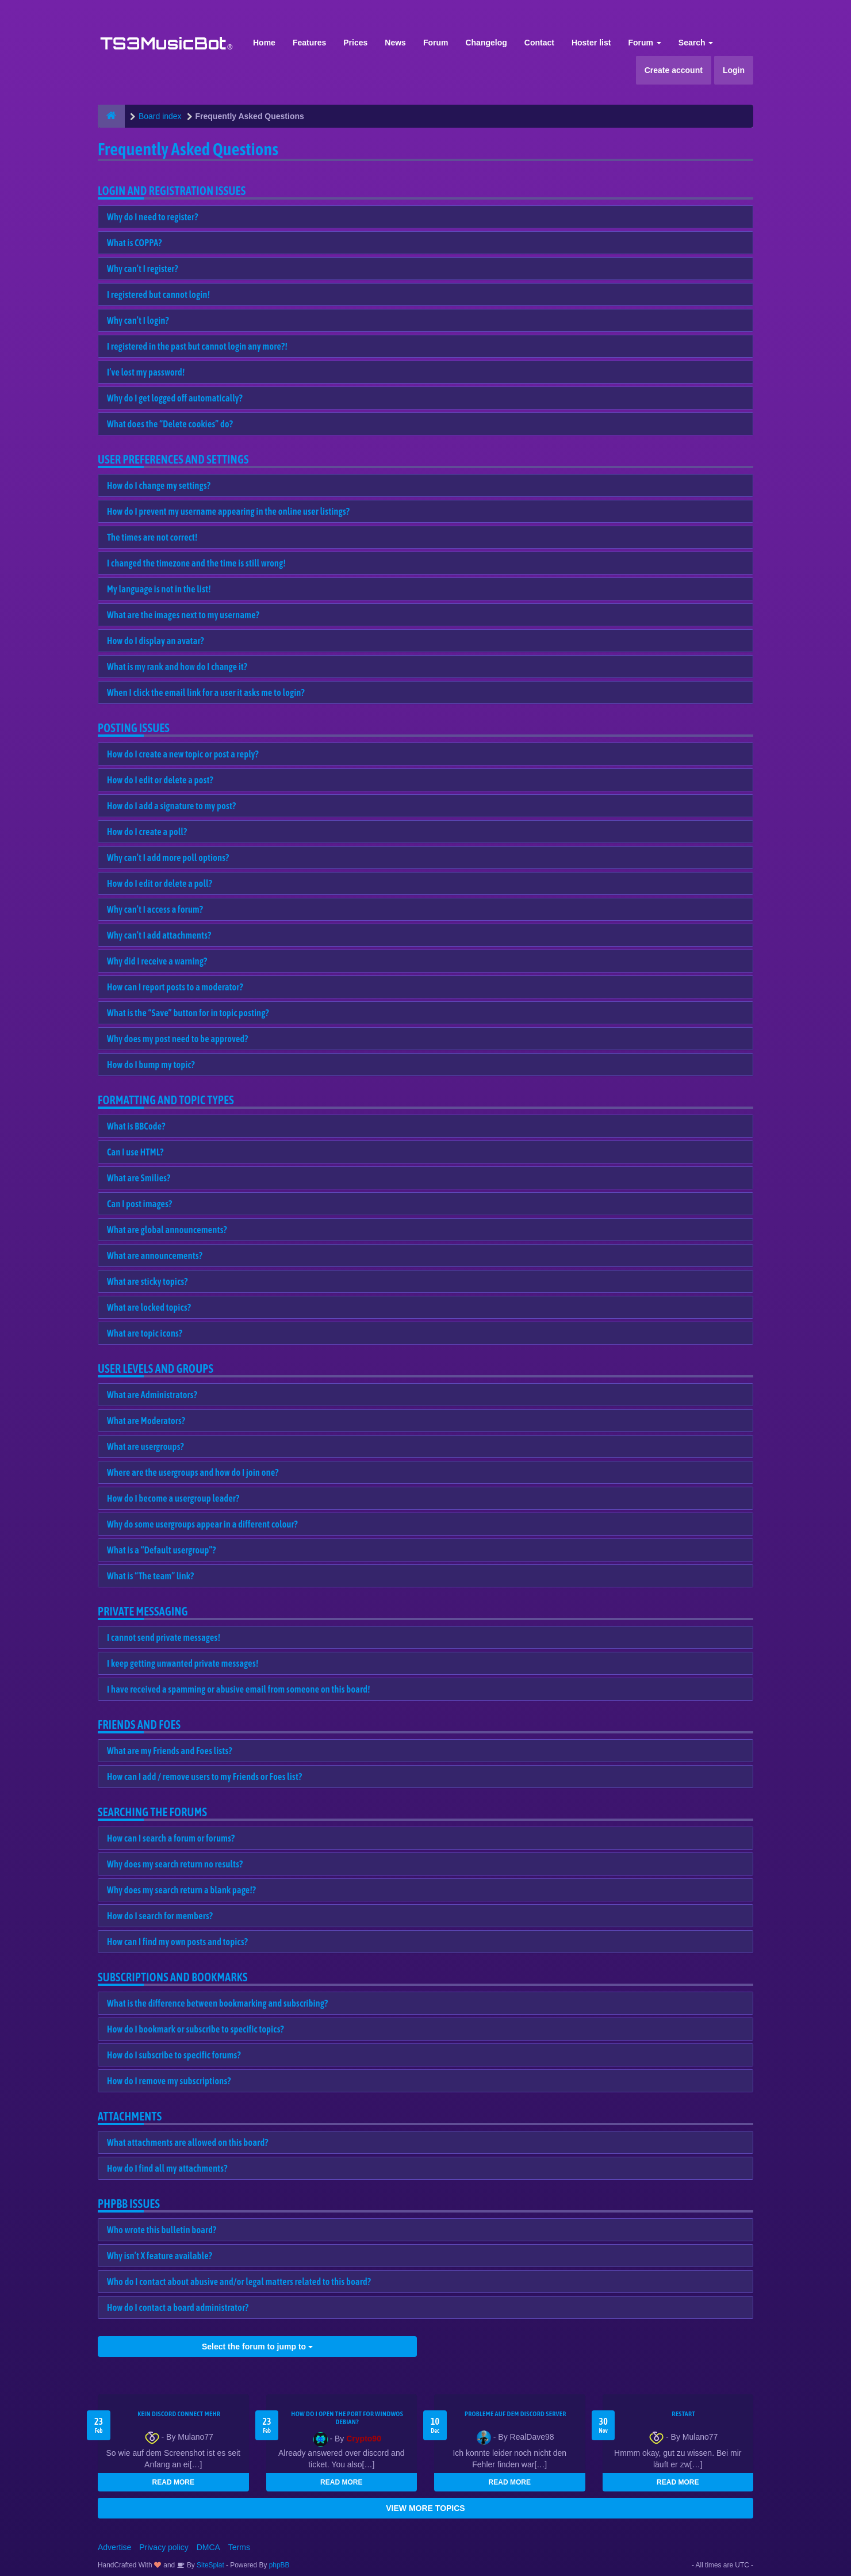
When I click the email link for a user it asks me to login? (206, 692)
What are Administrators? (152, 1395)
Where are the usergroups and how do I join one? (193, 1472)
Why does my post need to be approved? (177, 1039)
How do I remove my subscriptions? (169, 2081)
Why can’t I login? (138, 320)
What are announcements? (154, 1255)
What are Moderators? (146, 1420)
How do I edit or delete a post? (160, 780)
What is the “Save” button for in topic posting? (188, 1013)
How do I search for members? (160, 1916)
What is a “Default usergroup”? (161, 1550)
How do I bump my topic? (151, 1064)
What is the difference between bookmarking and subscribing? (217, 2003)
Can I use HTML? (135, 1152)
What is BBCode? (136, 1126)
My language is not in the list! (159, 589)
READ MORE (173, 2482)
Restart (683, 2414)
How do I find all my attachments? (167, 2168)
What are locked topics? (149, 1307)
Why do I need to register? (152, 217)
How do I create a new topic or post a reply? (183, 754)
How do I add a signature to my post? (171, 806)
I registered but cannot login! (158, 294)
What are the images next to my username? (183, 615)
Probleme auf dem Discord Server (515, 2414)
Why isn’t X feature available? (159, 2255)
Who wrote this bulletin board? (161, 2230)
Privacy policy (164, 2547)
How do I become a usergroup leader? (173, 1498)
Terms (239, 2547)
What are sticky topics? (147, 1281)
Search (696, 42)
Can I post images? (139, 1204)
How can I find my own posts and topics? (177, 1941)
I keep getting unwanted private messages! (183, 1663)
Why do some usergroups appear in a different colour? (202, 1524)
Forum (435, 42)
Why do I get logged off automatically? (175, 398)
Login (734, 70)
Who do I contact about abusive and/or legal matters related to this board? (239, 2281)
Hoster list (591, 42)
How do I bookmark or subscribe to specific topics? (195, 2029)
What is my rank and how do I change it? (177, 666)
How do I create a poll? (147, 831)
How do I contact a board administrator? (177, 2307)
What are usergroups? (145, 1446)
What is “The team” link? (150, 1576)
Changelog (486, 42)
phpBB (279, 2565)
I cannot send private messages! (163, 1637)
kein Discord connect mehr (178, 2414)
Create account (674, 70)
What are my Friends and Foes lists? (169, 1751)
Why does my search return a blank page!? (181, 1890)
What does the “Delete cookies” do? (170, 424)
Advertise (114, 2547)
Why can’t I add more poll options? (168, 857)
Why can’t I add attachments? (159, 935)
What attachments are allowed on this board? (188, 2142)
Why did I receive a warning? (157, 961)
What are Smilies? (139, 1178)
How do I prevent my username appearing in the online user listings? (228, 511)
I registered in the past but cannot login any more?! (197, 346)
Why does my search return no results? (175, 1864)
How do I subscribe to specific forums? (174, 2055)
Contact (539, 42)
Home (264, 42)
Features (309, 42)
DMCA (208, 2547)
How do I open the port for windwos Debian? (347, 2418)
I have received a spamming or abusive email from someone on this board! (238, 1689)
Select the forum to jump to (257, 2346)
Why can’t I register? (142, 268)
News (395, 42)
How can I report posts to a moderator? (175, 987)
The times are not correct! (152, 537)
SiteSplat (209, 2565)
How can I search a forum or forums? (171, 1838)
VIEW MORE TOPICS (425, 2508)
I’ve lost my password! (146, 372)
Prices (355, 42)
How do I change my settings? (158, 485)
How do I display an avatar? (155, 641)
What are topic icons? (144, 1333)
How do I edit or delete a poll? (159, 883)
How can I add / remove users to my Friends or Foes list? (204, 1776)
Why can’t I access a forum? (155, 909)
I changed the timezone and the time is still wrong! (196, 563)
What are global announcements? (167, 1229)
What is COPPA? (134, 243)
